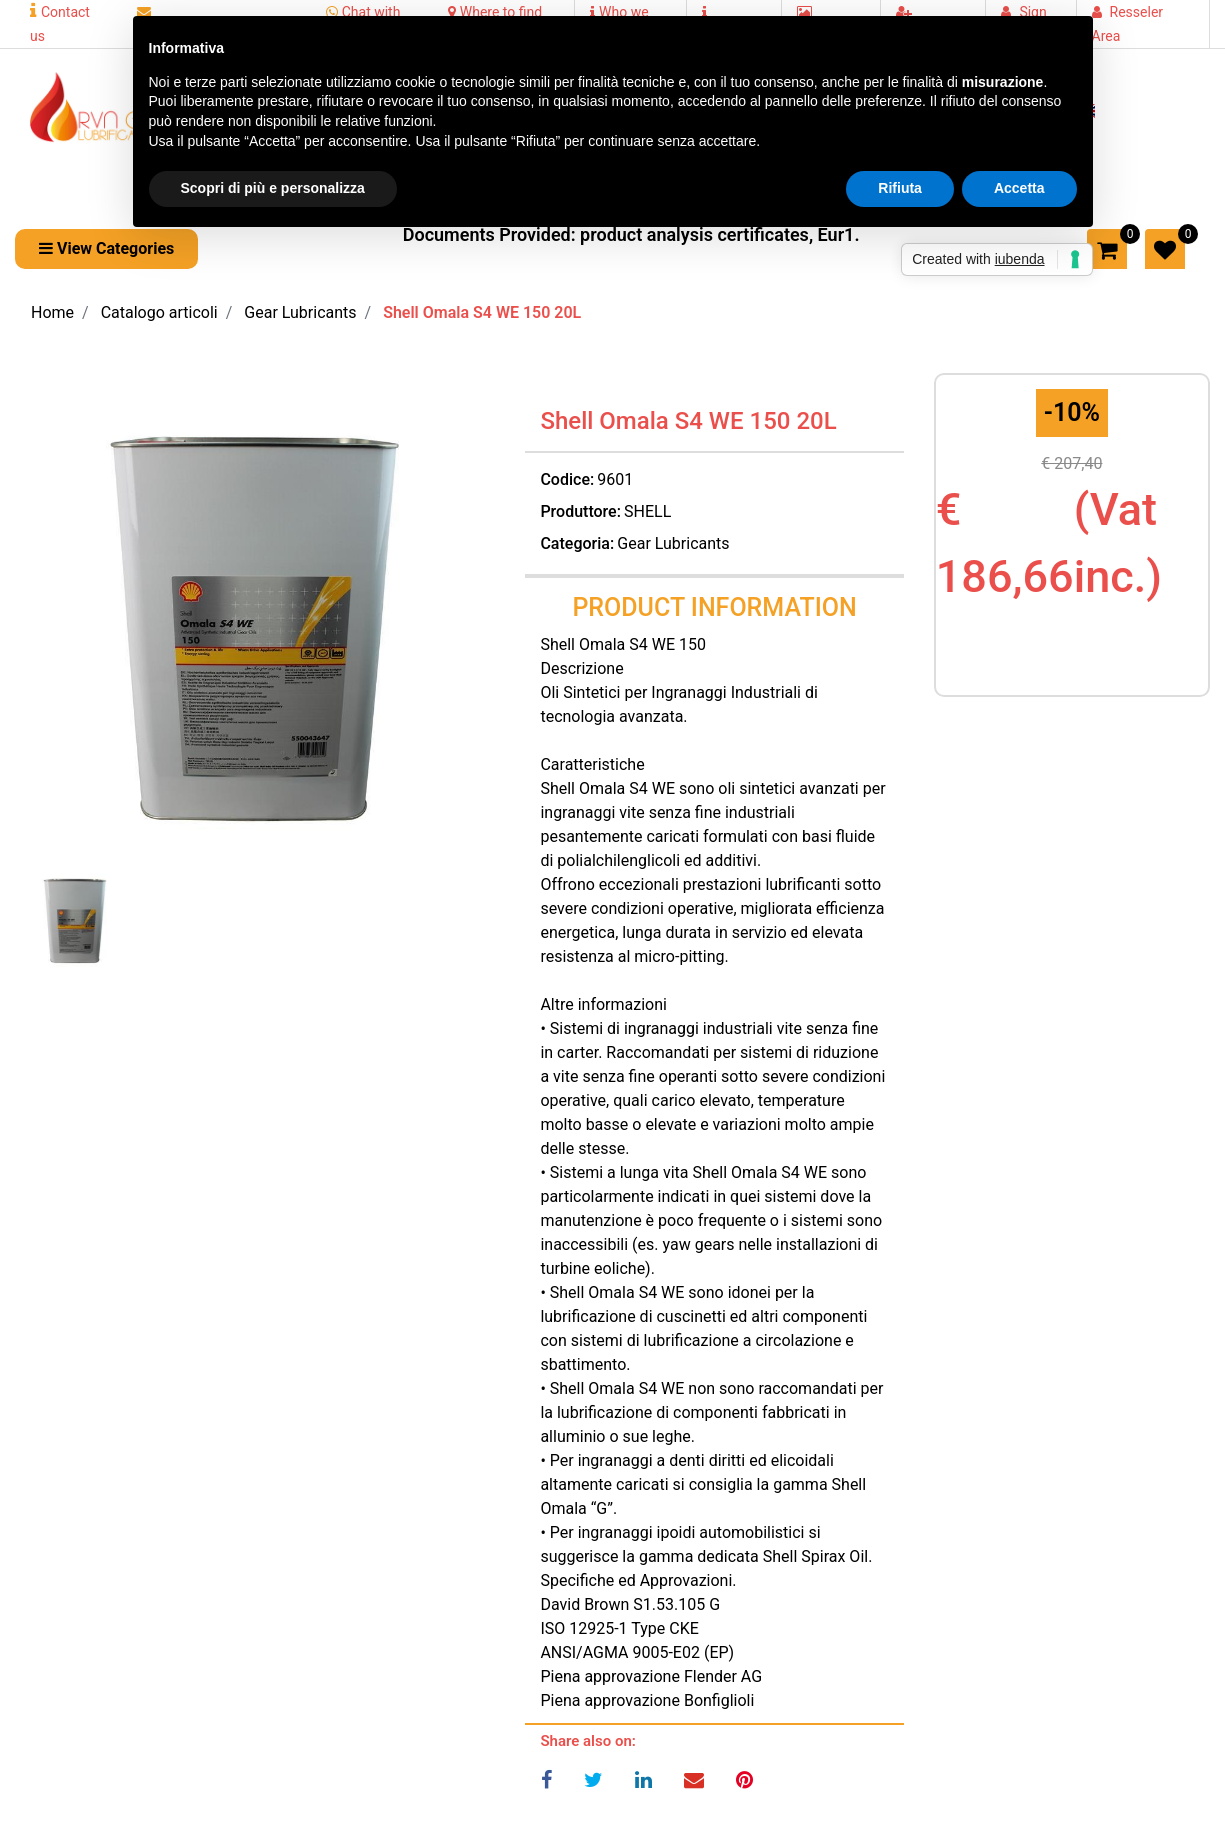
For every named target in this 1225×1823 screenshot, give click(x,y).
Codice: (567, 479)
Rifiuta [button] (900, 188)
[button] (106, 249)
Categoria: (577, 543)
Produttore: (580, 511)
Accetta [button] (1019, 188)
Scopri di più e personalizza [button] (273, 188)
